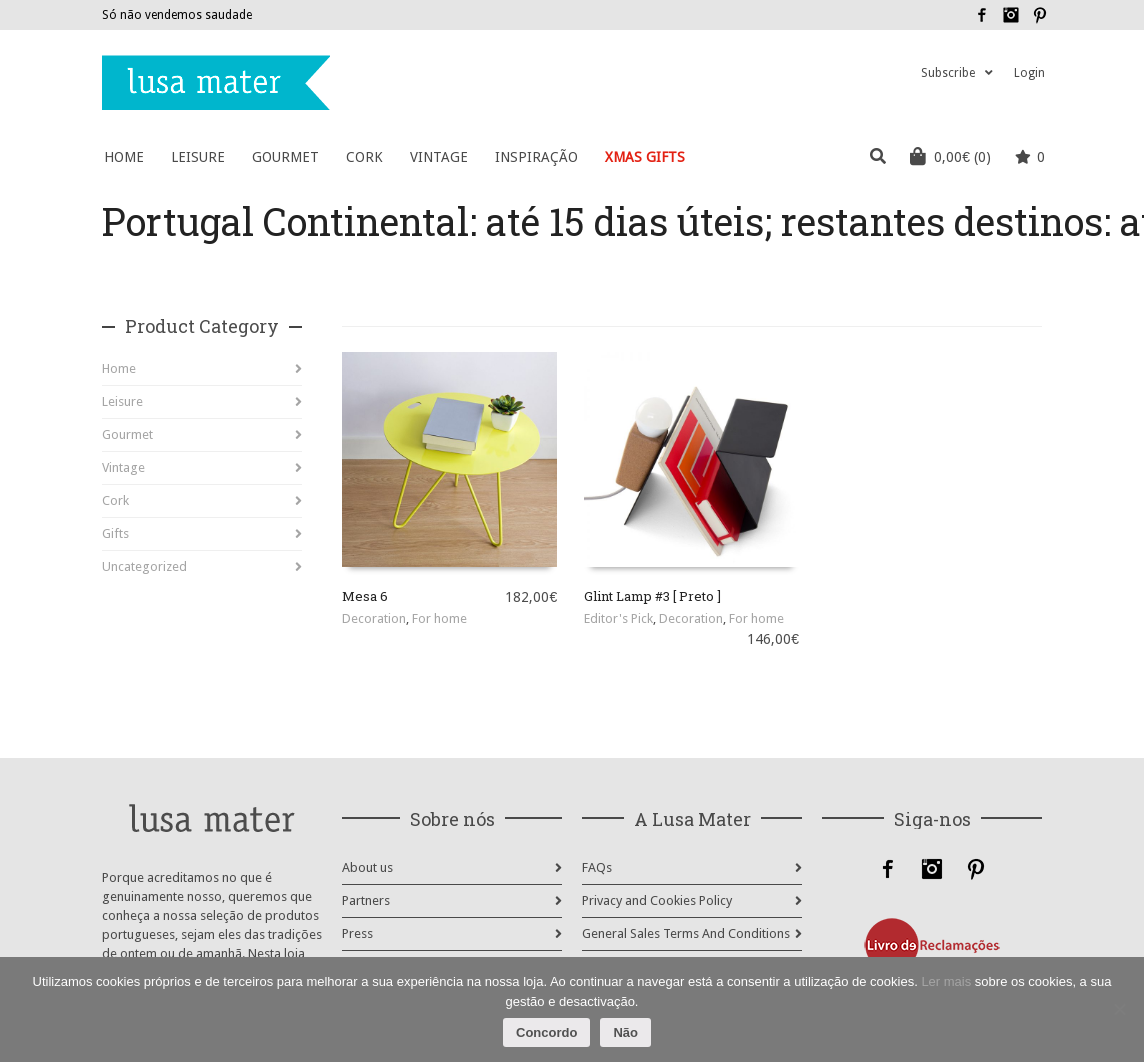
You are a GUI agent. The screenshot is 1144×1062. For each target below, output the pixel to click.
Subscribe (948, 73)
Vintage (123, 467)
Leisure (122, 401)
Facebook (982, 15)
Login (1029, 73)
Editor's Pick (618, 618)
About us (367, 867)
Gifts (115, 533)
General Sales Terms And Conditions (686, 933)
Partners (366, 900)
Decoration (374, 618)
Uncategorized (144, 566)
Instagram (1011, 15)
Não (625, 1032)
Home (119, 368)
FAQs (597, 867)
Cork (115, 500)
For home (439, 618)
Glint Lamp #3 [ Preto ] (652, 596)
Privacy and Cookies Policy (657, 900)
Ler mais (946, 981)
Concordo (546, 1032)
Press (357, 933)
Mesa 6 (365, 596)
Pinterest (1040, 15)
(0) (950, 156)
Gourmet (127, 434)
